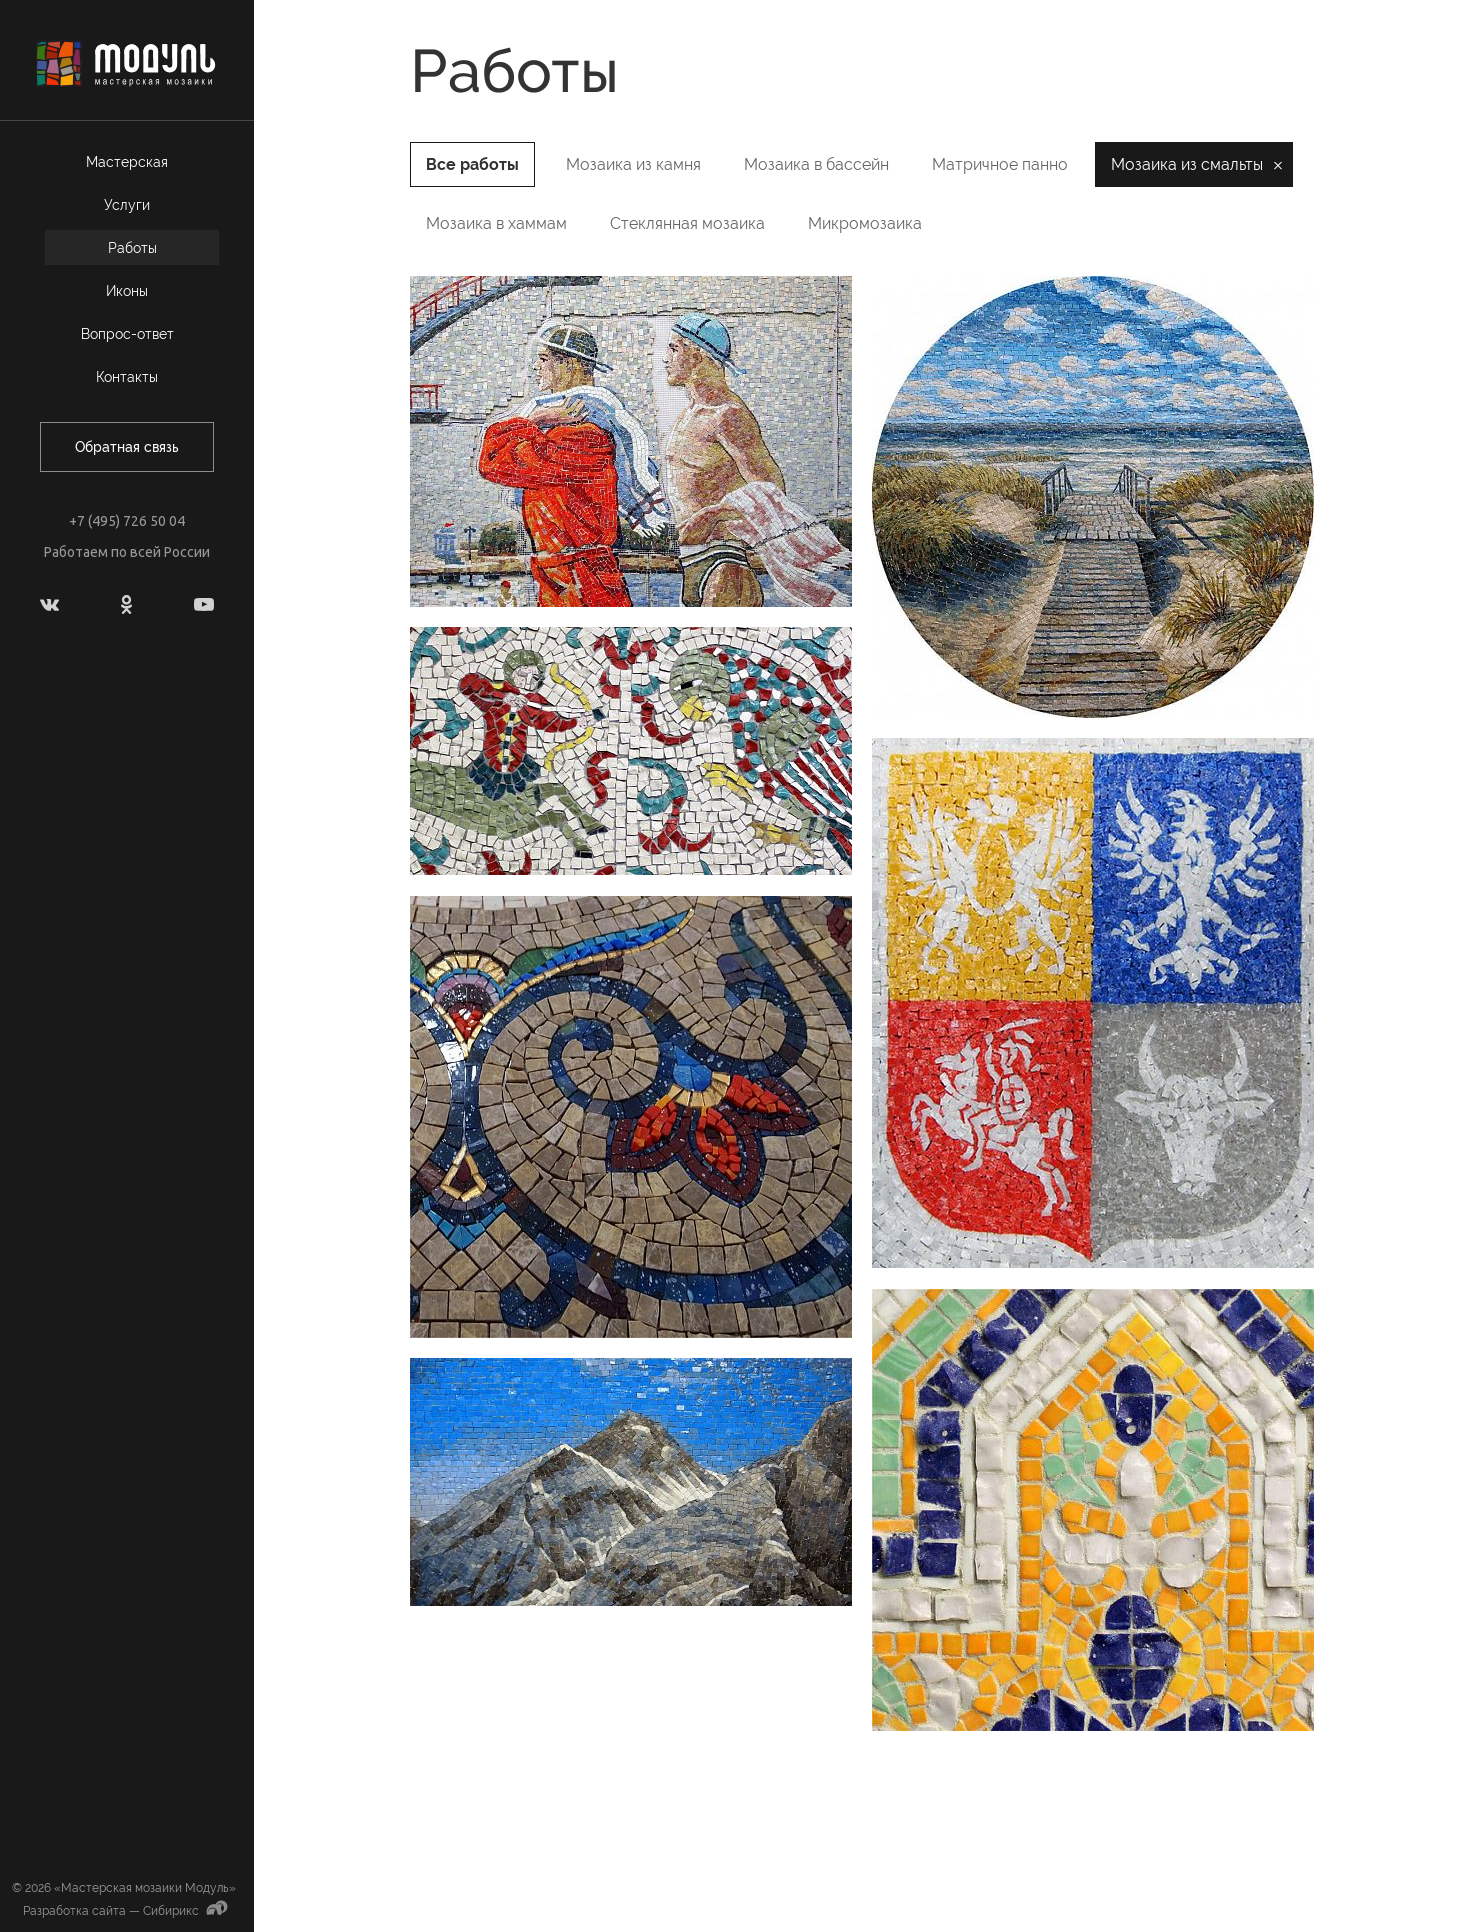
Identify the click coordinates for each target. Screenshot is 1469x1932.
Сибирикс (187, 1911)
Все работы (472, 164)
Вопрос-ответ (127, 334)
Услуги (127, 205)
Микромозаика (865, 223)
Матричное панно (1000, 164)
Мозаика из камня (633, 164)
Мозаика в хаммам (496, 223)
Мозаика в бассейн (816, 164)
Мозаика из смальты (1187, 164)
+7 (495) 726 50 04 (127, 521)
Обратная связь (127, 447)
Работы (132, 248)
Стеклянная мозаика (687, 223)
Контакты (127, 377)
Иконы (127, 291)
